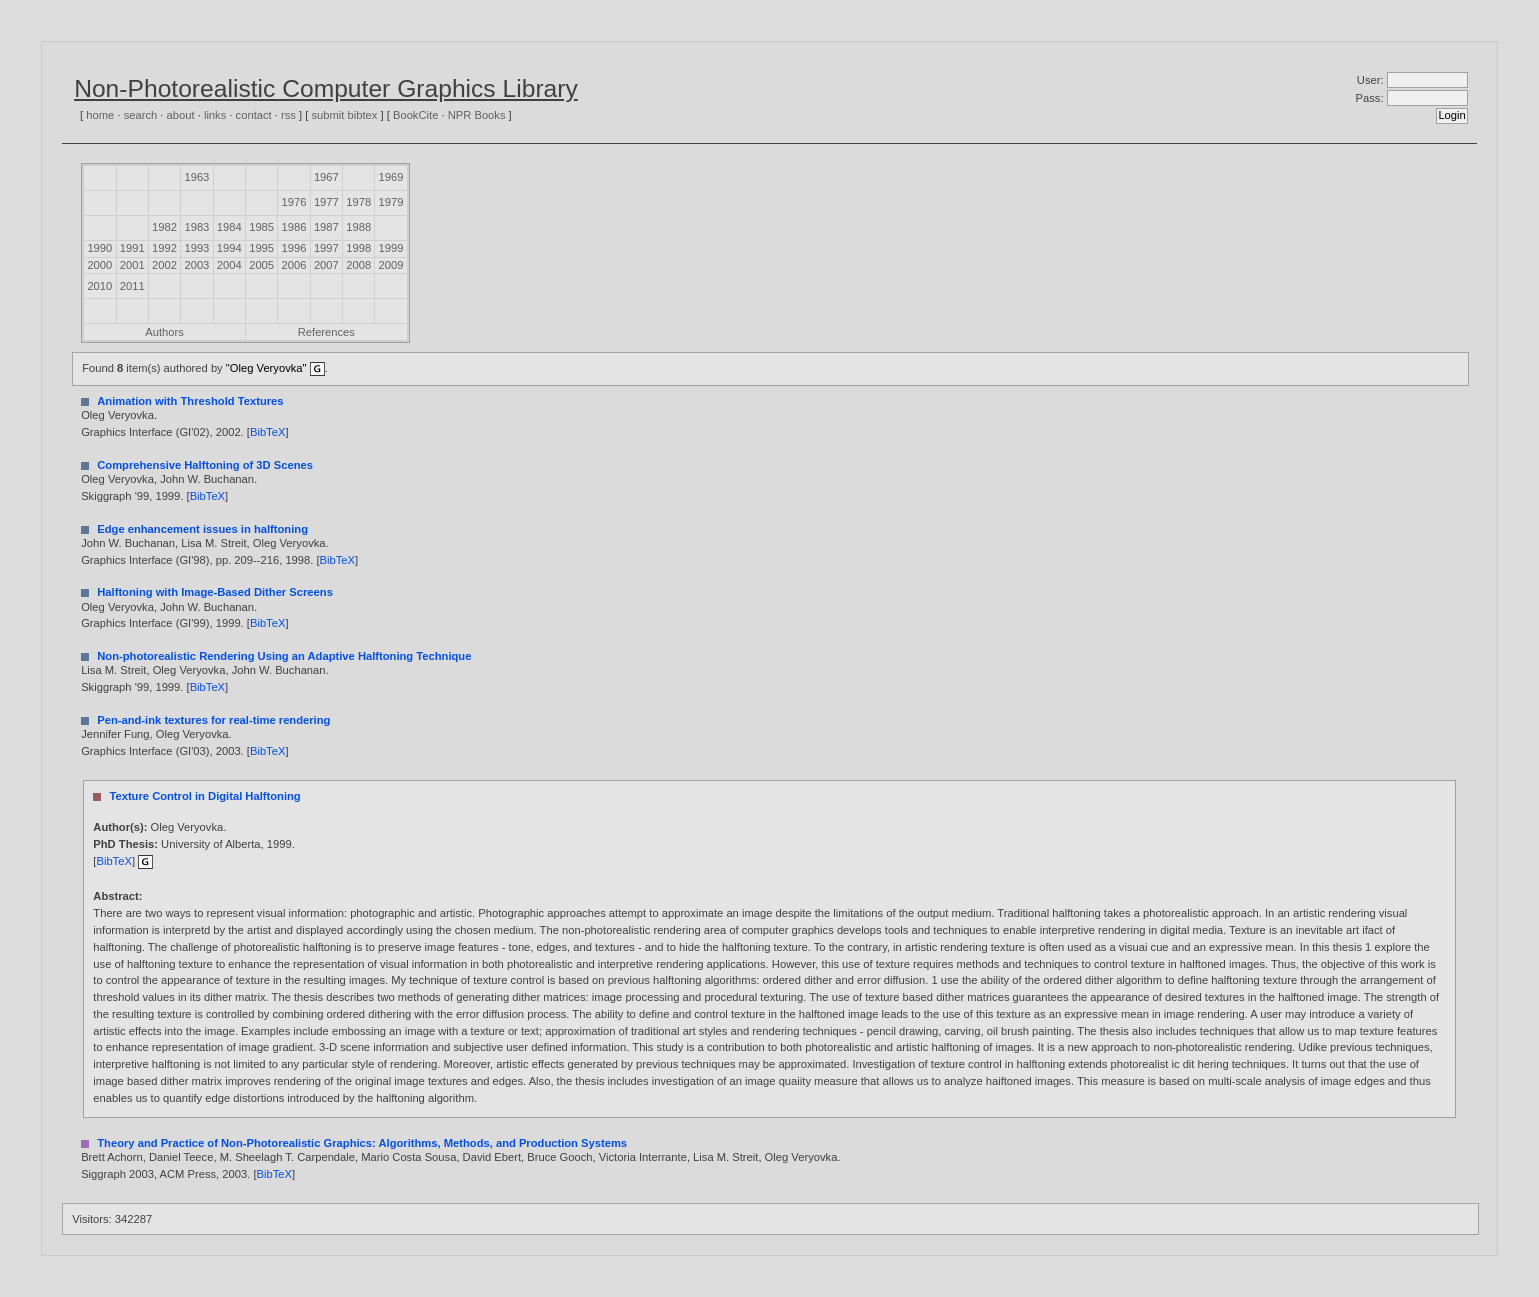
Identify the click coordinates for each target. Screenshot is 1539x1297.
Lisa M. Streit (213, 543)
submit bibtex (344, 115)
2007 (326, 265)
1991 (132, 248)
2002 (164, 265)
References (326, 332)
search (141, 115)
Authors (164, 332)
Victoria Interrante (643, 1157)
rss (288, 115)
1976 (294, 202)
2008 (358, 265)
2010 (99, 286)
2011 (132, 286)
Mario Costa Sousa (408, 1157)
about (181, 115)
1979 (391, 202)
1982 (164, 227)
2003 (196, 265)
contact (254, 115)
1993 (196, 248)
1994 (229, 248)
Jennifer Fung (115, 734)
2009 (391, 265)
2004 (229, 265)
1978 (358, 202)
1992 (164, 248)
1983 (196, 227)
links (215, 115)
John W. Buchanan (207, 479)
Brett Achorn (112, 1157)
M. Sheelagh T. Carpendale (287, 1157)
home (100, 115)
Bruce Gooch (559, 1157)
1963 (196, 177)
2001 (132, 265)
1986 (294, 227)
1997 (326, 248)
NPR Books (477, 115)
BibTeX (267, 432)
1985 (261, 227)
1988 (358, 227)
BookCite (415, 115)
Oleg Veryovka (117, 415)
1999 (391, 248)
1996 (294, 248)
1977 (326, 202)
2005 (261, 265)
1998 (358, 248)
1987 (326, 227)
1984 (229, 227)
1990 (99, 248)
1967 (326, 177)
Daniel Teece (181, 1157)
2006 (294, 265)
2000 (99, 265)
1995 (261, 248)
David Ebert (492, 1157)
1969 (391, 177)
